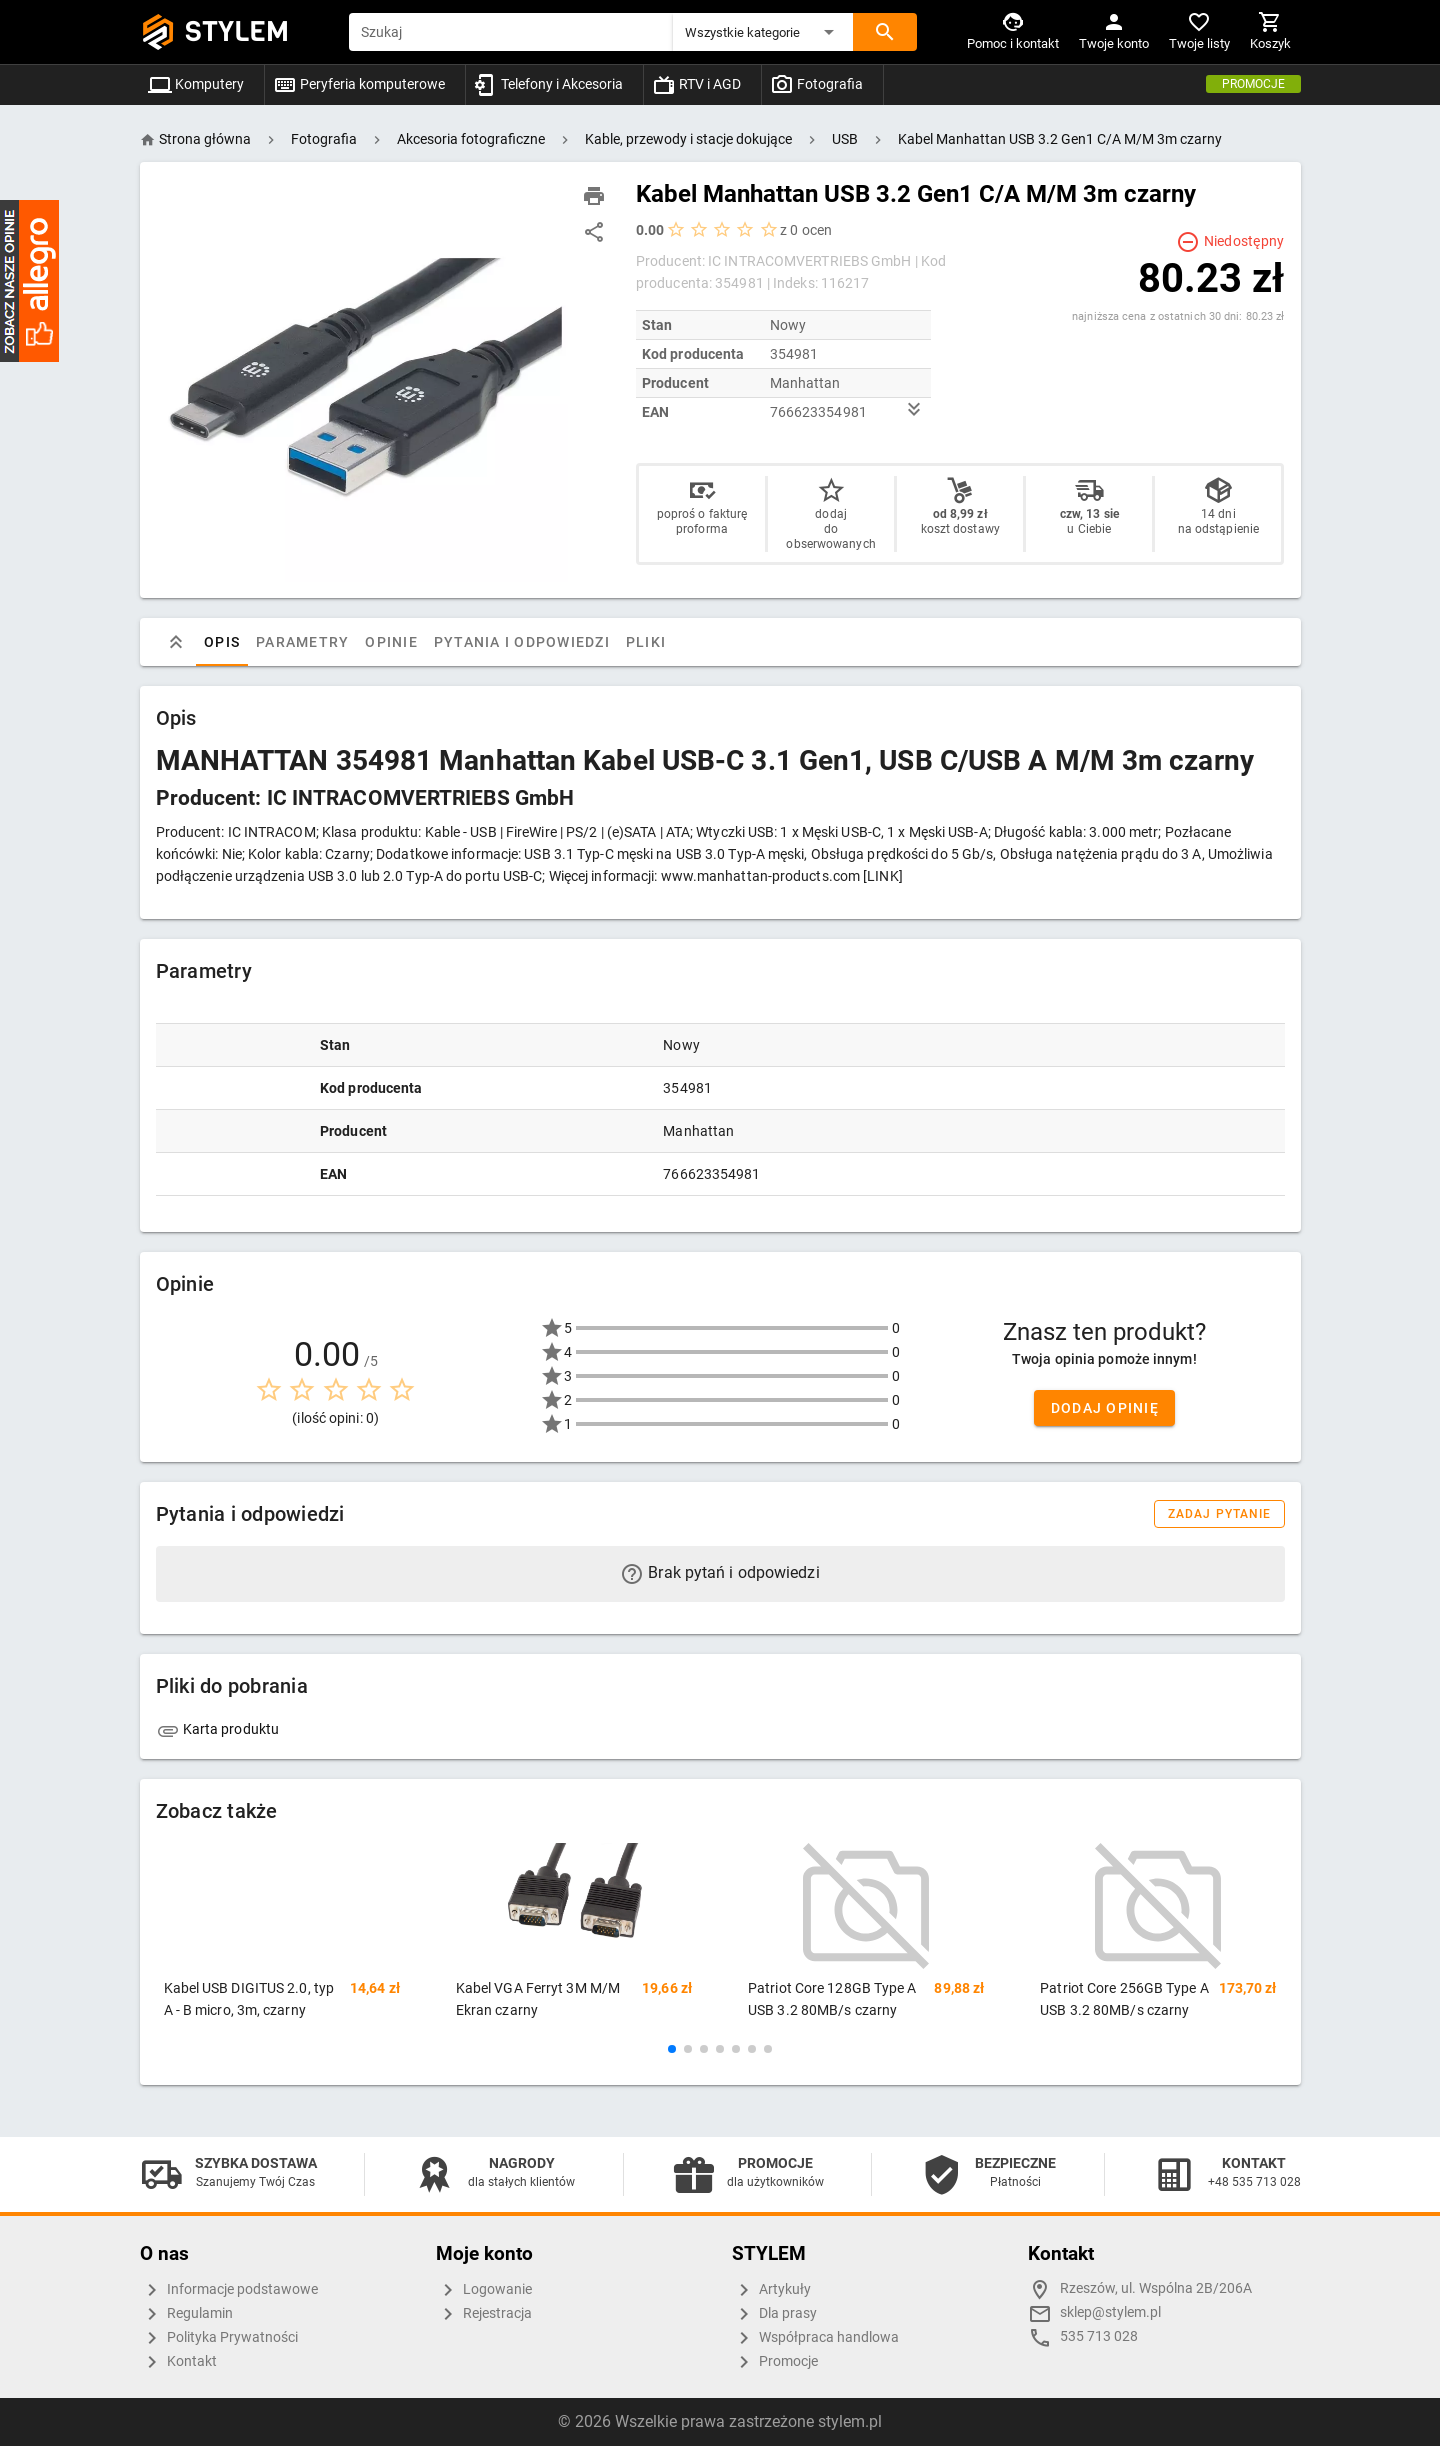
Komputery (196, 84)
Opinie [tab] (391, 642)
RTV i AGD (696, 84)
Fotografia (816, 84)
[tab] (176, 642)
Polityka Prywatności (219, 2338)
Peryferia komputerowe (359, 84)
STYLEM (237, 31)
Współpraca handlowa (815, 2338)
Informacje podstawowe (229, 2290)
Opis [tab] (222, 642)
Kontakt (178, 2362)
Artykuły (771, 2290)
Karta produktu (218, 1729)
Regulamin (186, 2314)
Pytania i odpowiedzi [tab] (521, 642)
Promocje (1253, 84)
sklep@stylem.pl (1110, 2312)
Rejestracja (484, 2314)
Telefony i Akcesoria (548, 84)
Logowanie (484, 2290)
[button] (763, 32)
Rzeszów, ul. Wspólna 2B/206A (1156, 2288)
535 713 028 (1099, 2336)
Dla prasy (774, 2314)
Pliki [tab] (645, 642)
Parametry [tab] (302, 642)
